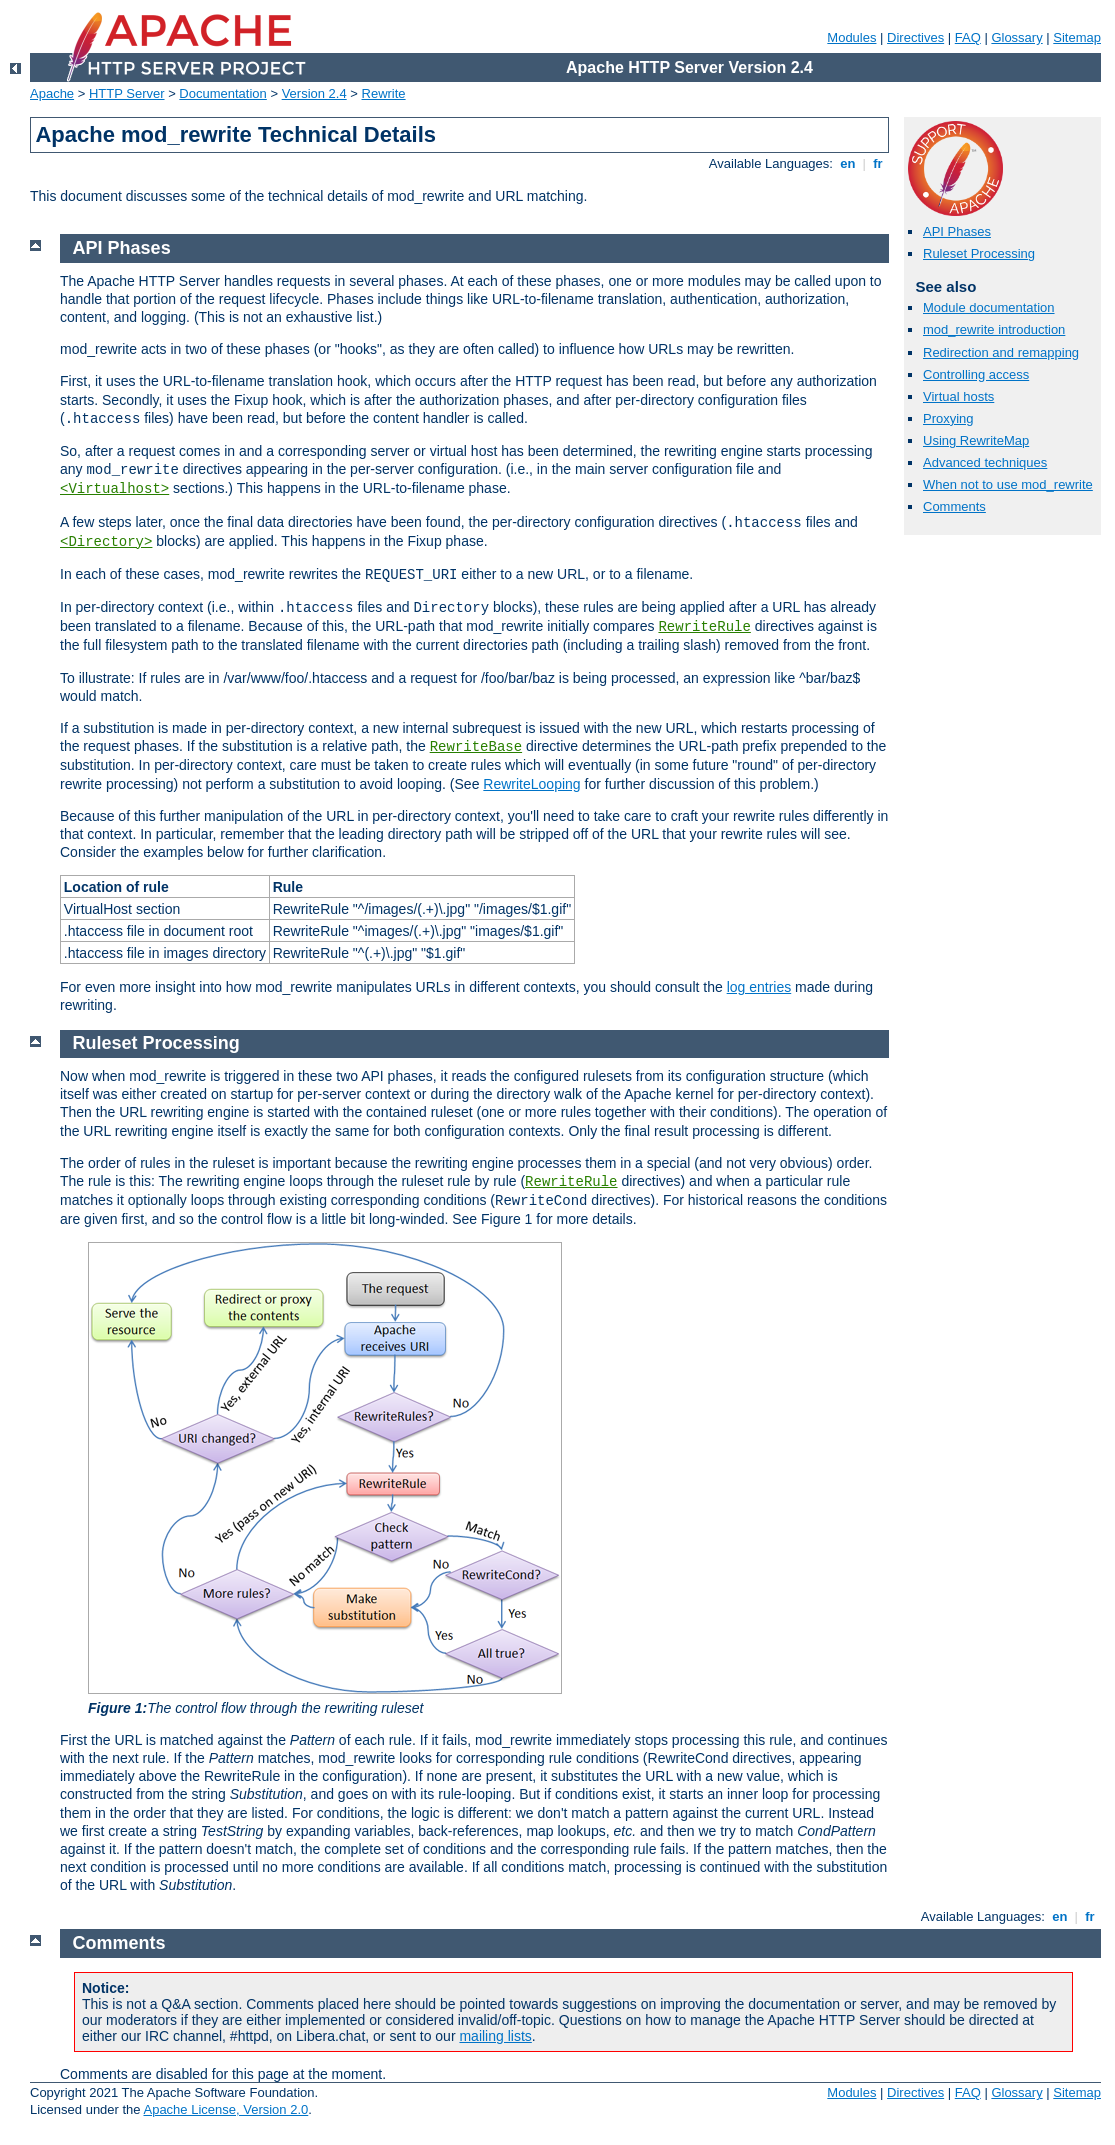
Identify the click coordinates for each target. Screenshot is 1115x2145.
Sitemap (1077, 37)
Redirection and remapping (1001, 352)
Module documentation (989, 307)
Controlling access (976, 374)
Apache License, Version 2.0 (225, 2109)
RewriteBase (476, 747)
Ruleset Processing (979, 253)
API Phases (957, 231)
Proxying (948, 418)
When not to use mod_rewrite (1008, 484)
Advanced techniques (985, 462)
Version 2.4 (314, 93)
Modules (851, 37)
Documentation (222, 93)
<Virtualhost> (114, 489)
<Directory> (106, 542)
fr (878, 163)
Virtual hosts (958, 396)
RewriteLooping (531, 784)
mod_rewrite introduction (994, 329)
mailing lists (495, 2036)
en (848, 163)
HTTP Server (127, 93)
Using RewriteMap (976, 440)
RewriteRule (704, 627)
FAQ (968, 37)
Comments (954, 506)
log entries (759, 987)
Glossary (1016, 37)
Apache (52, 93)
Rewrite (384, 93)
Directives (915, 37)
